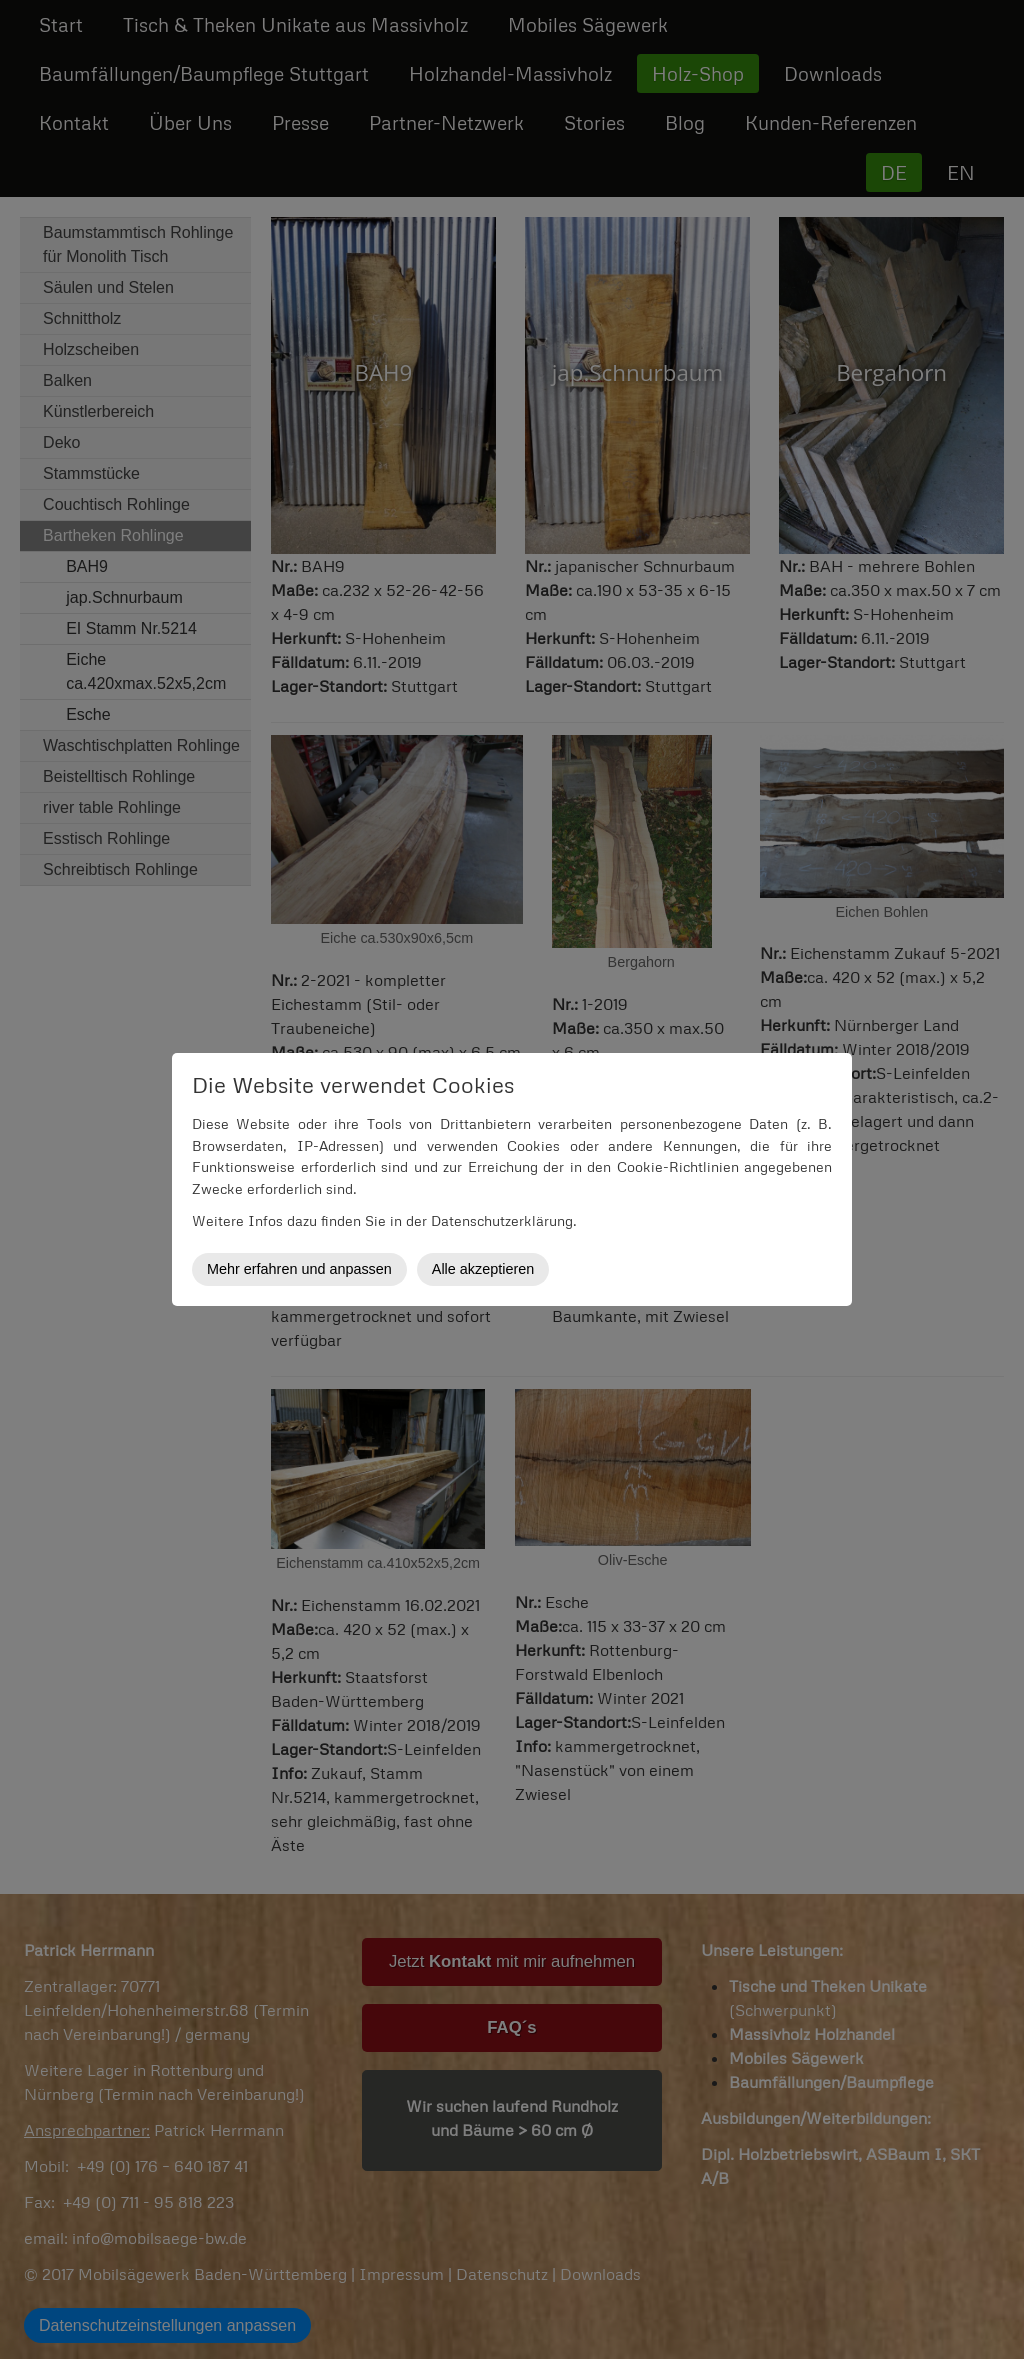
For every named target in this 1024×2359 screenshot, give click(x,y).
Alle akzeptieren (483, 1269)
